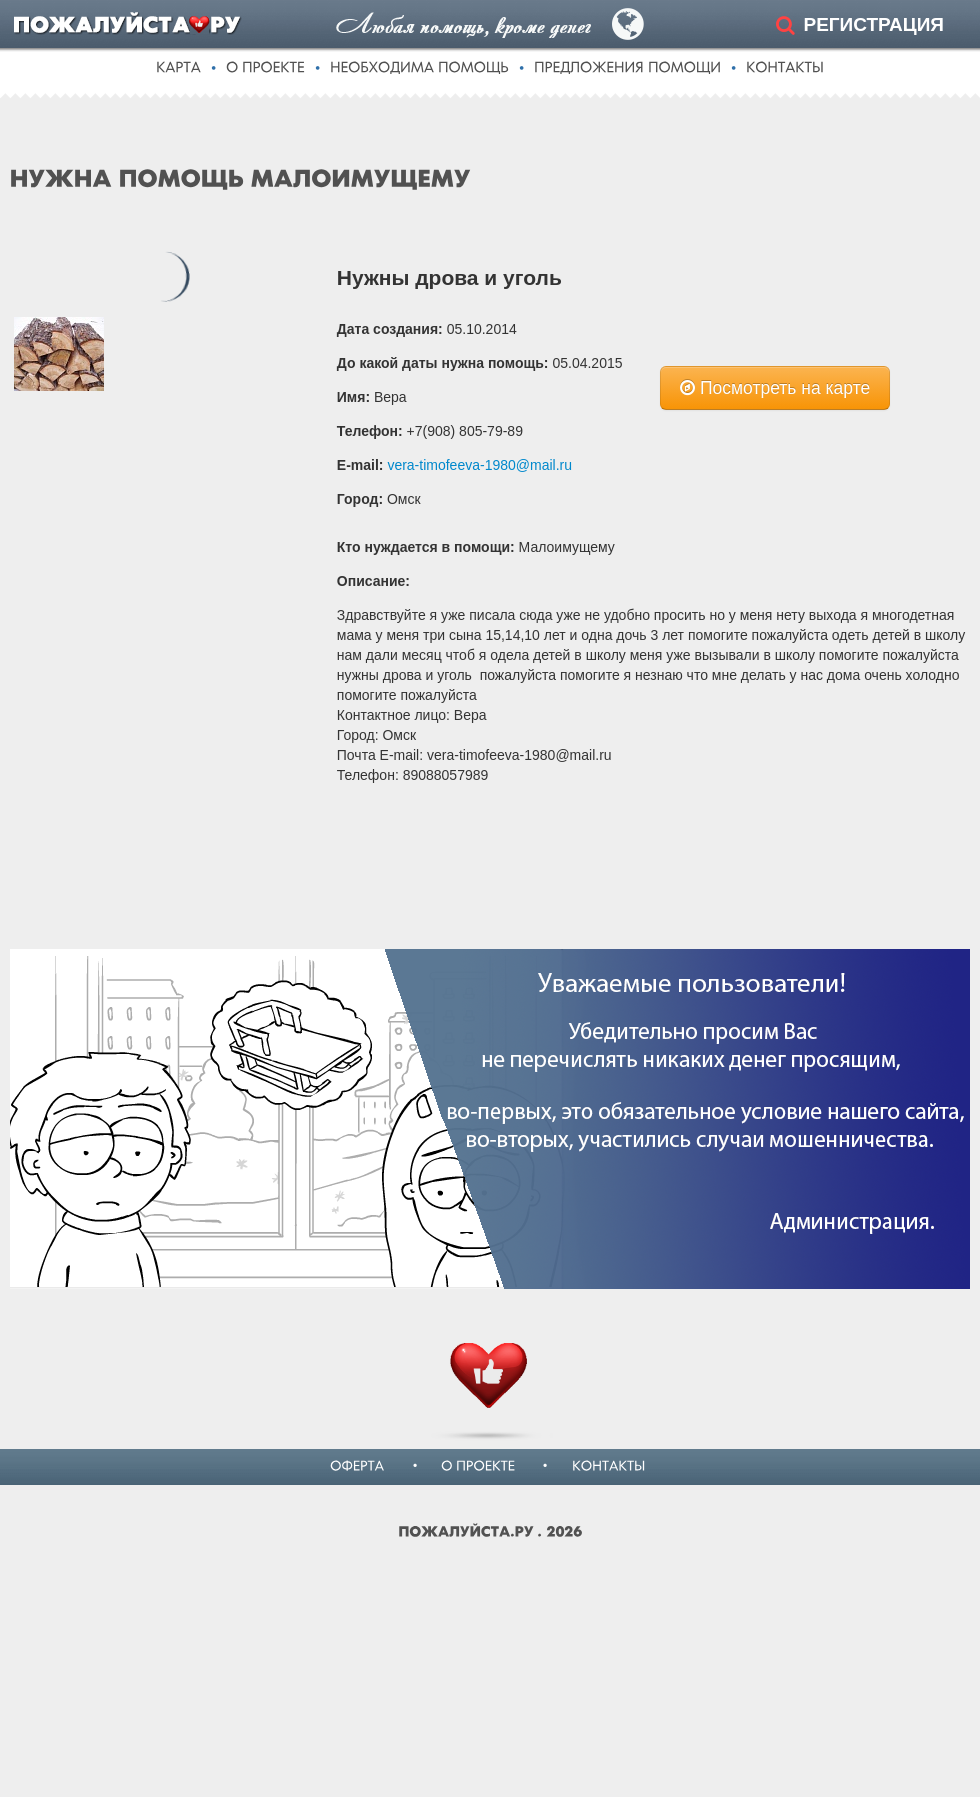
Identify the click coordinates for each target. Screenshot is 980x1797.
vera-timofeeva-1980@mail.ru (479, 465)
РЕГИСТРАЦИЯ (873, 24)
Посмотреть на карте (775, 388)
